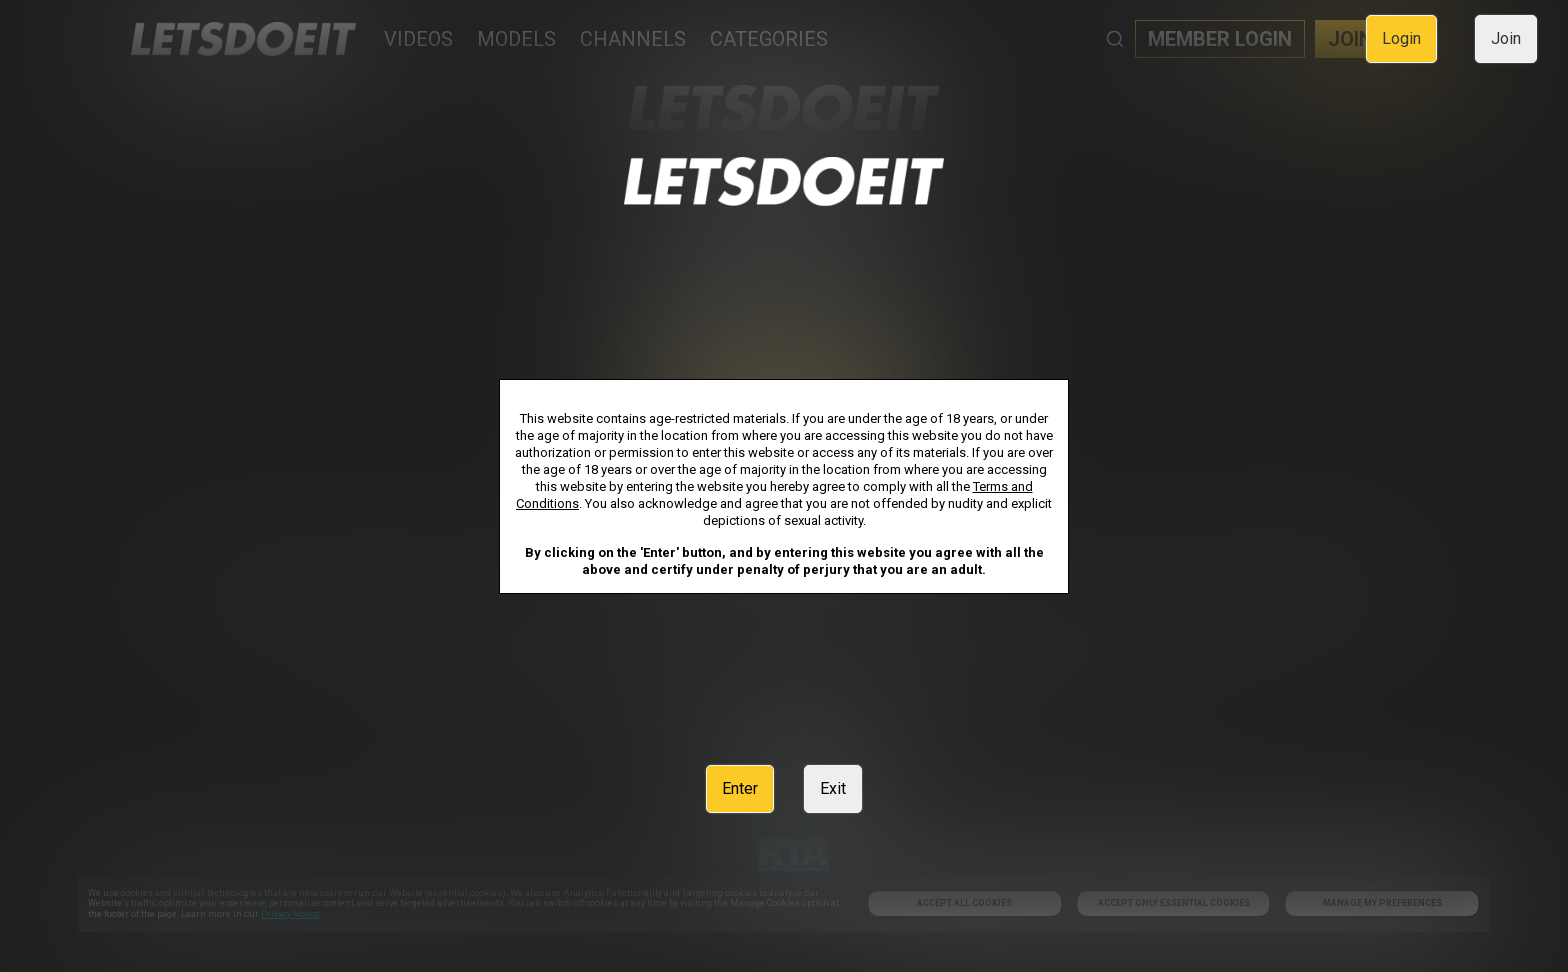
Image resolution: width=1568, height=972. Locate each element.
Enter (740, 788)
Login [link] (1401, 38)
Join (1506, 38)
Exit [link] (833, 788)
